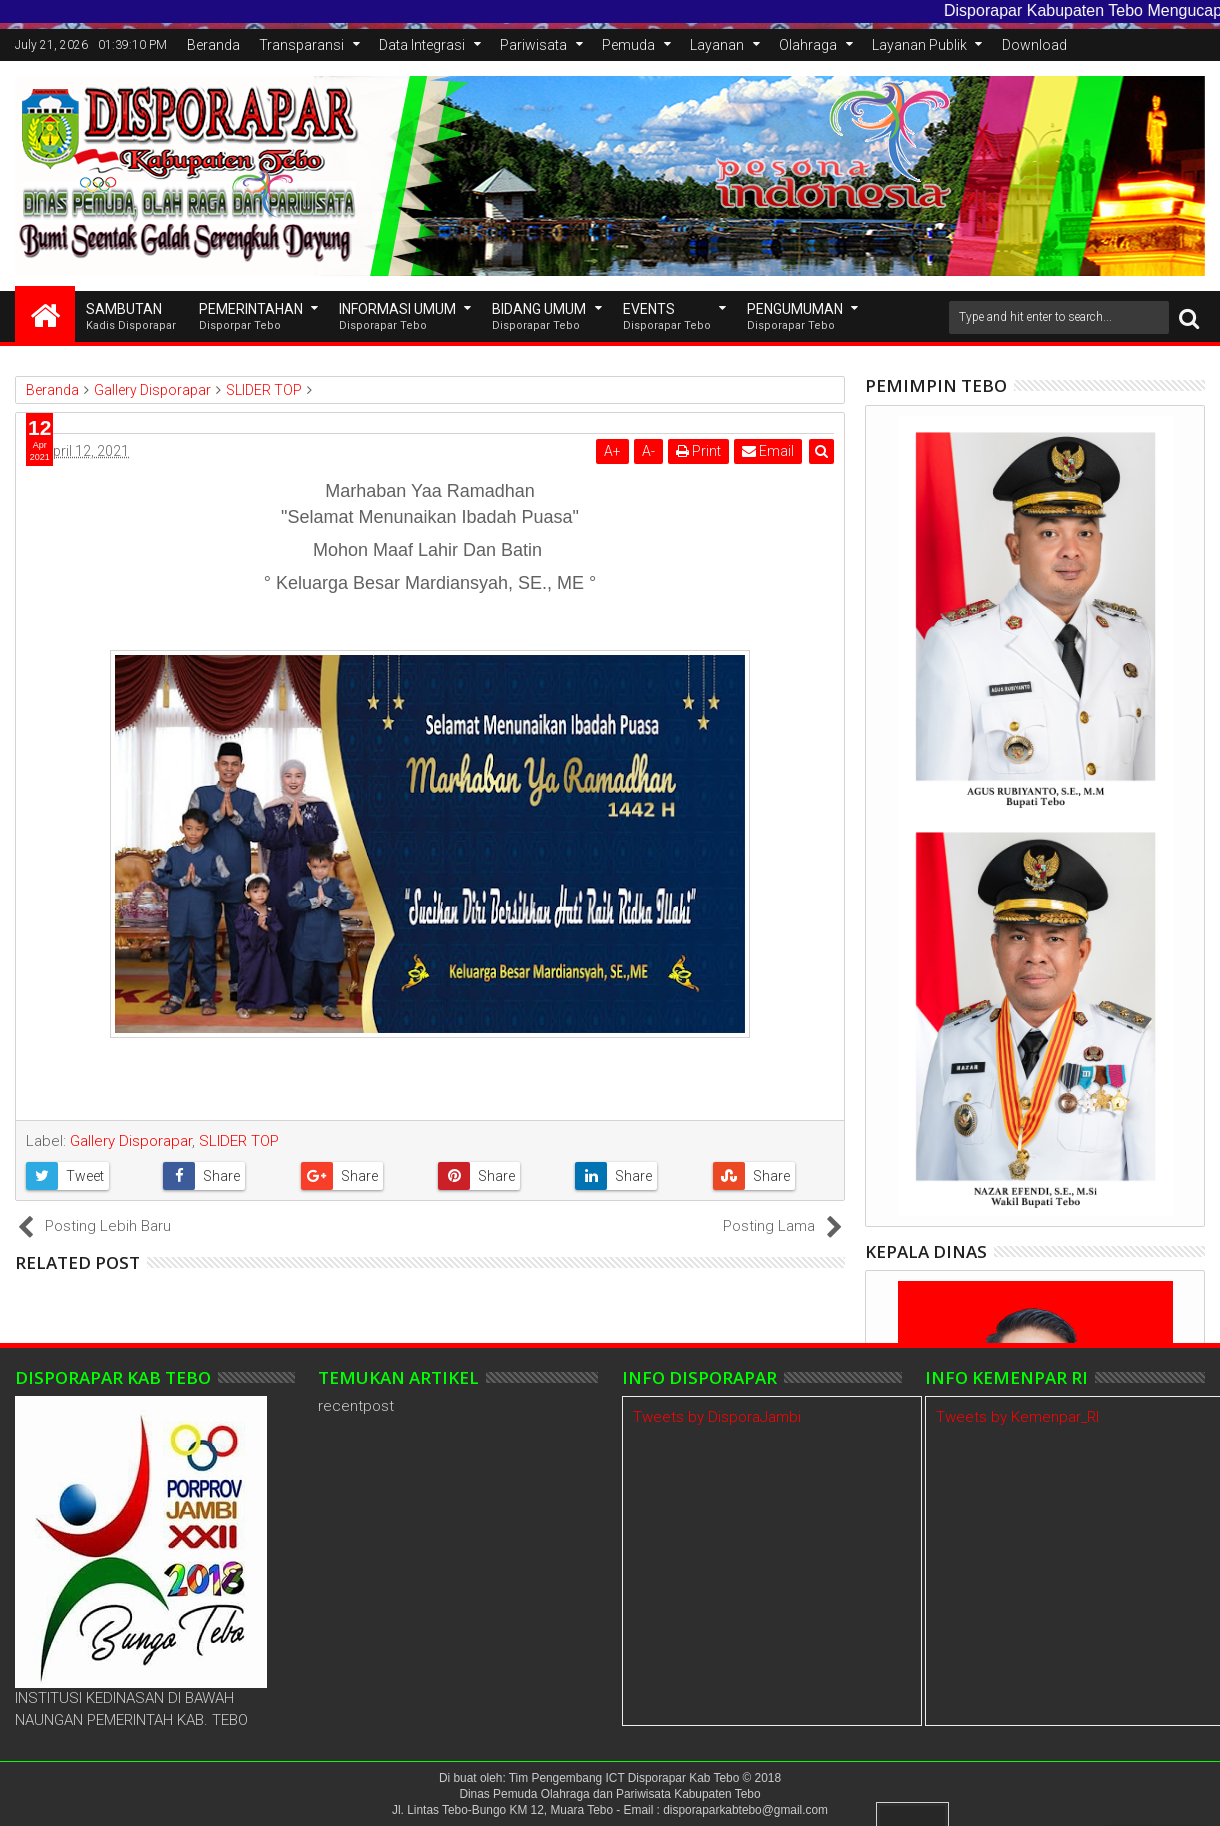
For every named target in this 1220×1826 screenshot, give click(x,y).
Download (1034, 45)
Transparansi (301, 45)
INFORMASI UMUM (397, 317)
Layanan (717, 45)
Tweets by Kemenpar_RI (1017, 1417)
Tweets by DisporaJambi (717, 1417)
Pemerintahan (251, 317)
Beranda (213, 45)
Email (768, 451)
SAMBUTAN (131, 317)
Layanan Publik (919, 45)
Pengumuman (795, 317)
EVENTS (667, 317)
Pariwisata (533, 45)
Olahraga (808, 45)
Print (698, 451)
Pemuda (628, 45)
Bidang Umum (539, 317)
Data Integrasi (422, 45)
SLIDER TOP (239, 1141)
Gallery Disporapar (131, 1141)
